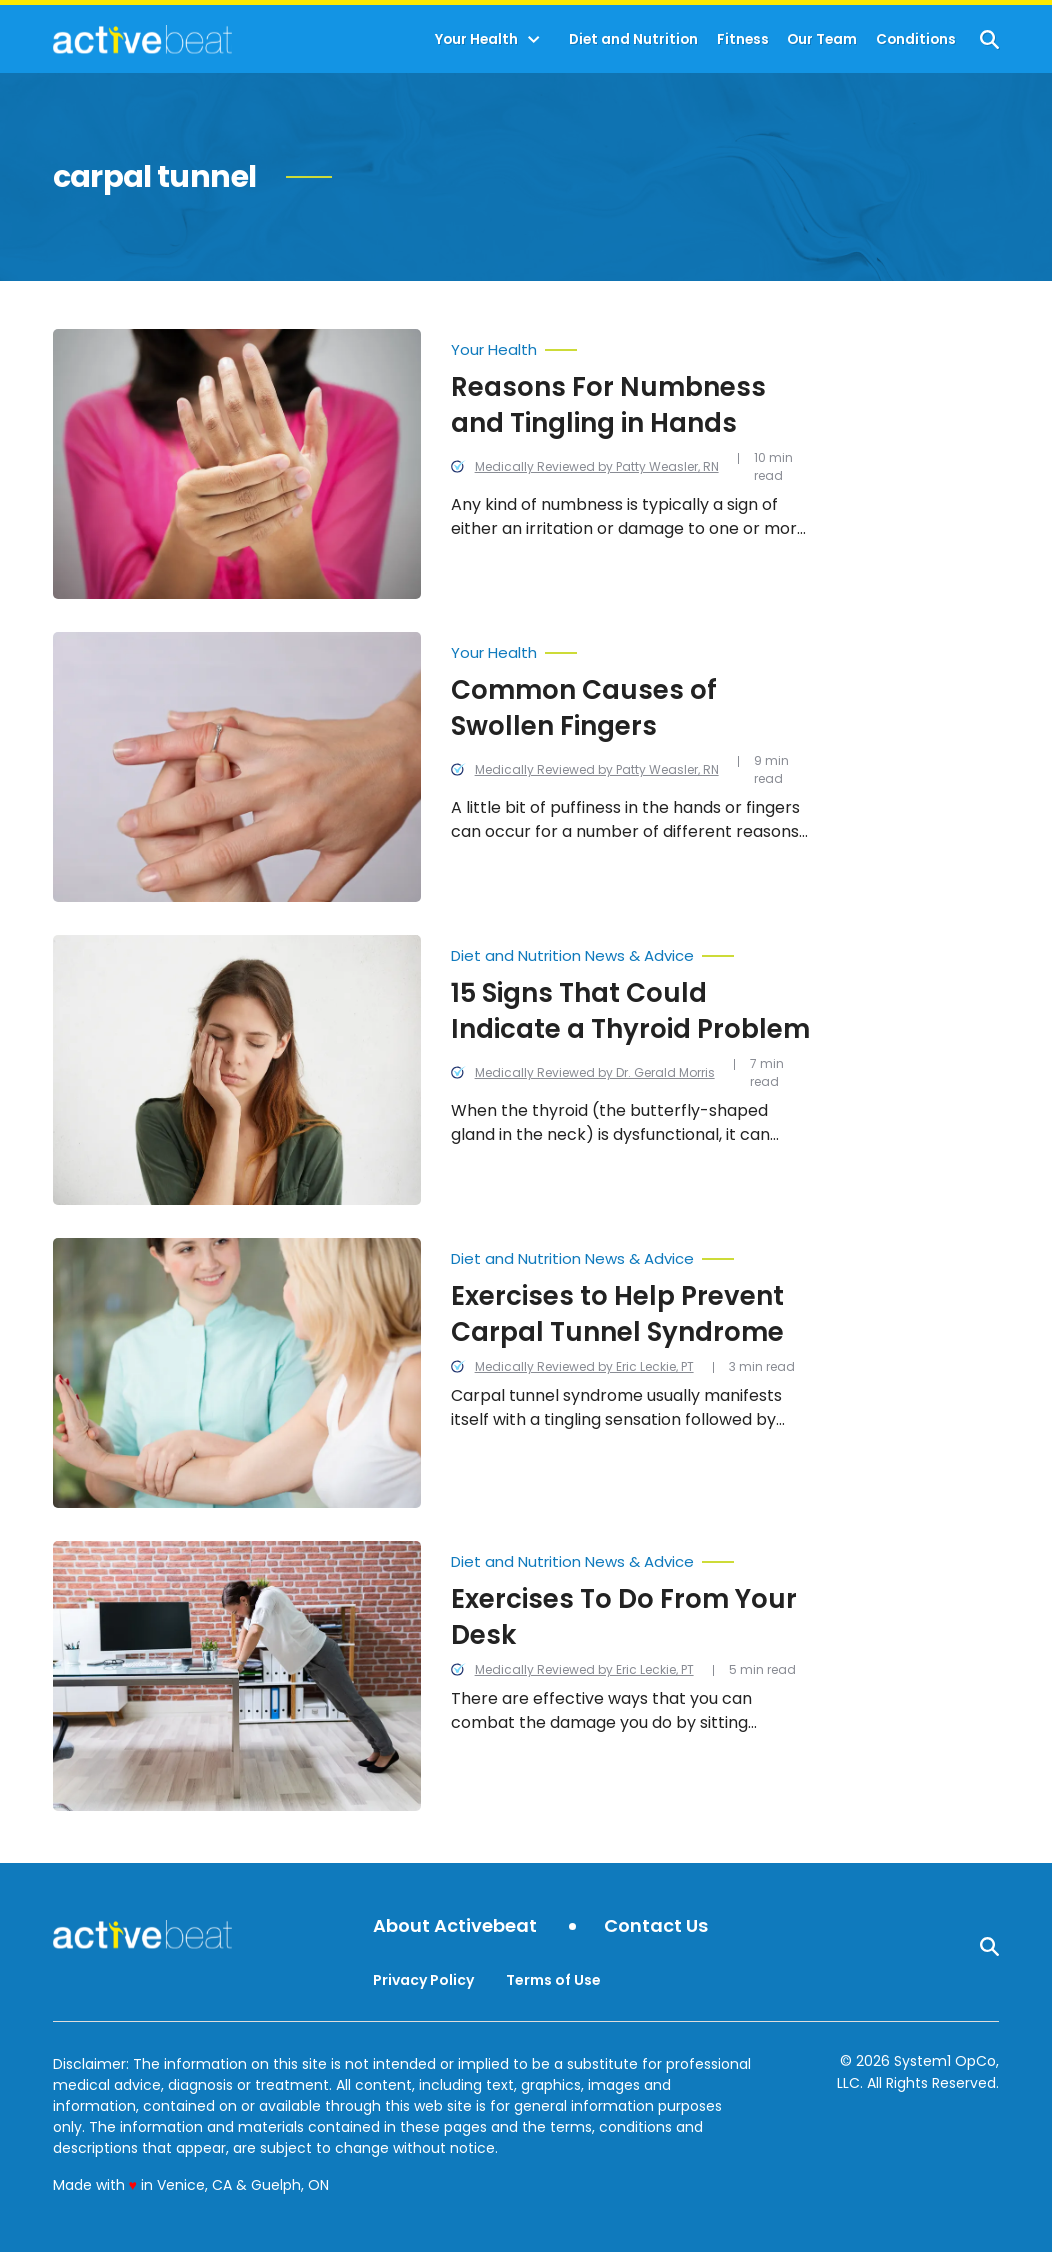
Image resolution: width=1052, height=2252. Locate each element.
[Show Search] (989, 39)
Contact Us (656, 1926)
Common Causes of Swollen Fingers (584, 708)
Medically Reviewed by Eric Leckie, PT (584, 1366)
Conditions (916, 40)
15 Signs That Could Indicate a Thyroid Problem (630, 1011)
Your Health (476, 40)
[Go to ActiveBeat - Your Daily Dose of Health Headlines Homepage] (142, 39)
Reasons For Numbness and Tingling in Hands (608, 405)
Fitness (743, 40)
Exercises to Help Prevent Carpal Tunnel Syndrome (617, 1314)
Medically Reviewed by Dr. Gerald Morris (595, 1072)
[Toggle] (534, 40)
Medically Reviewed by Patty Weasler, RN (597, 466)
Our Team (822, 40)
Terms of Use (553, 1980)
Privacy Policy (423, 1980)
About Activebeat (455, 1926)
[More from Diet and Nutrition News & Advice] (630, 951)
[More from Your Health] (630, 345)
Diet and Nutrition (633, 40)
